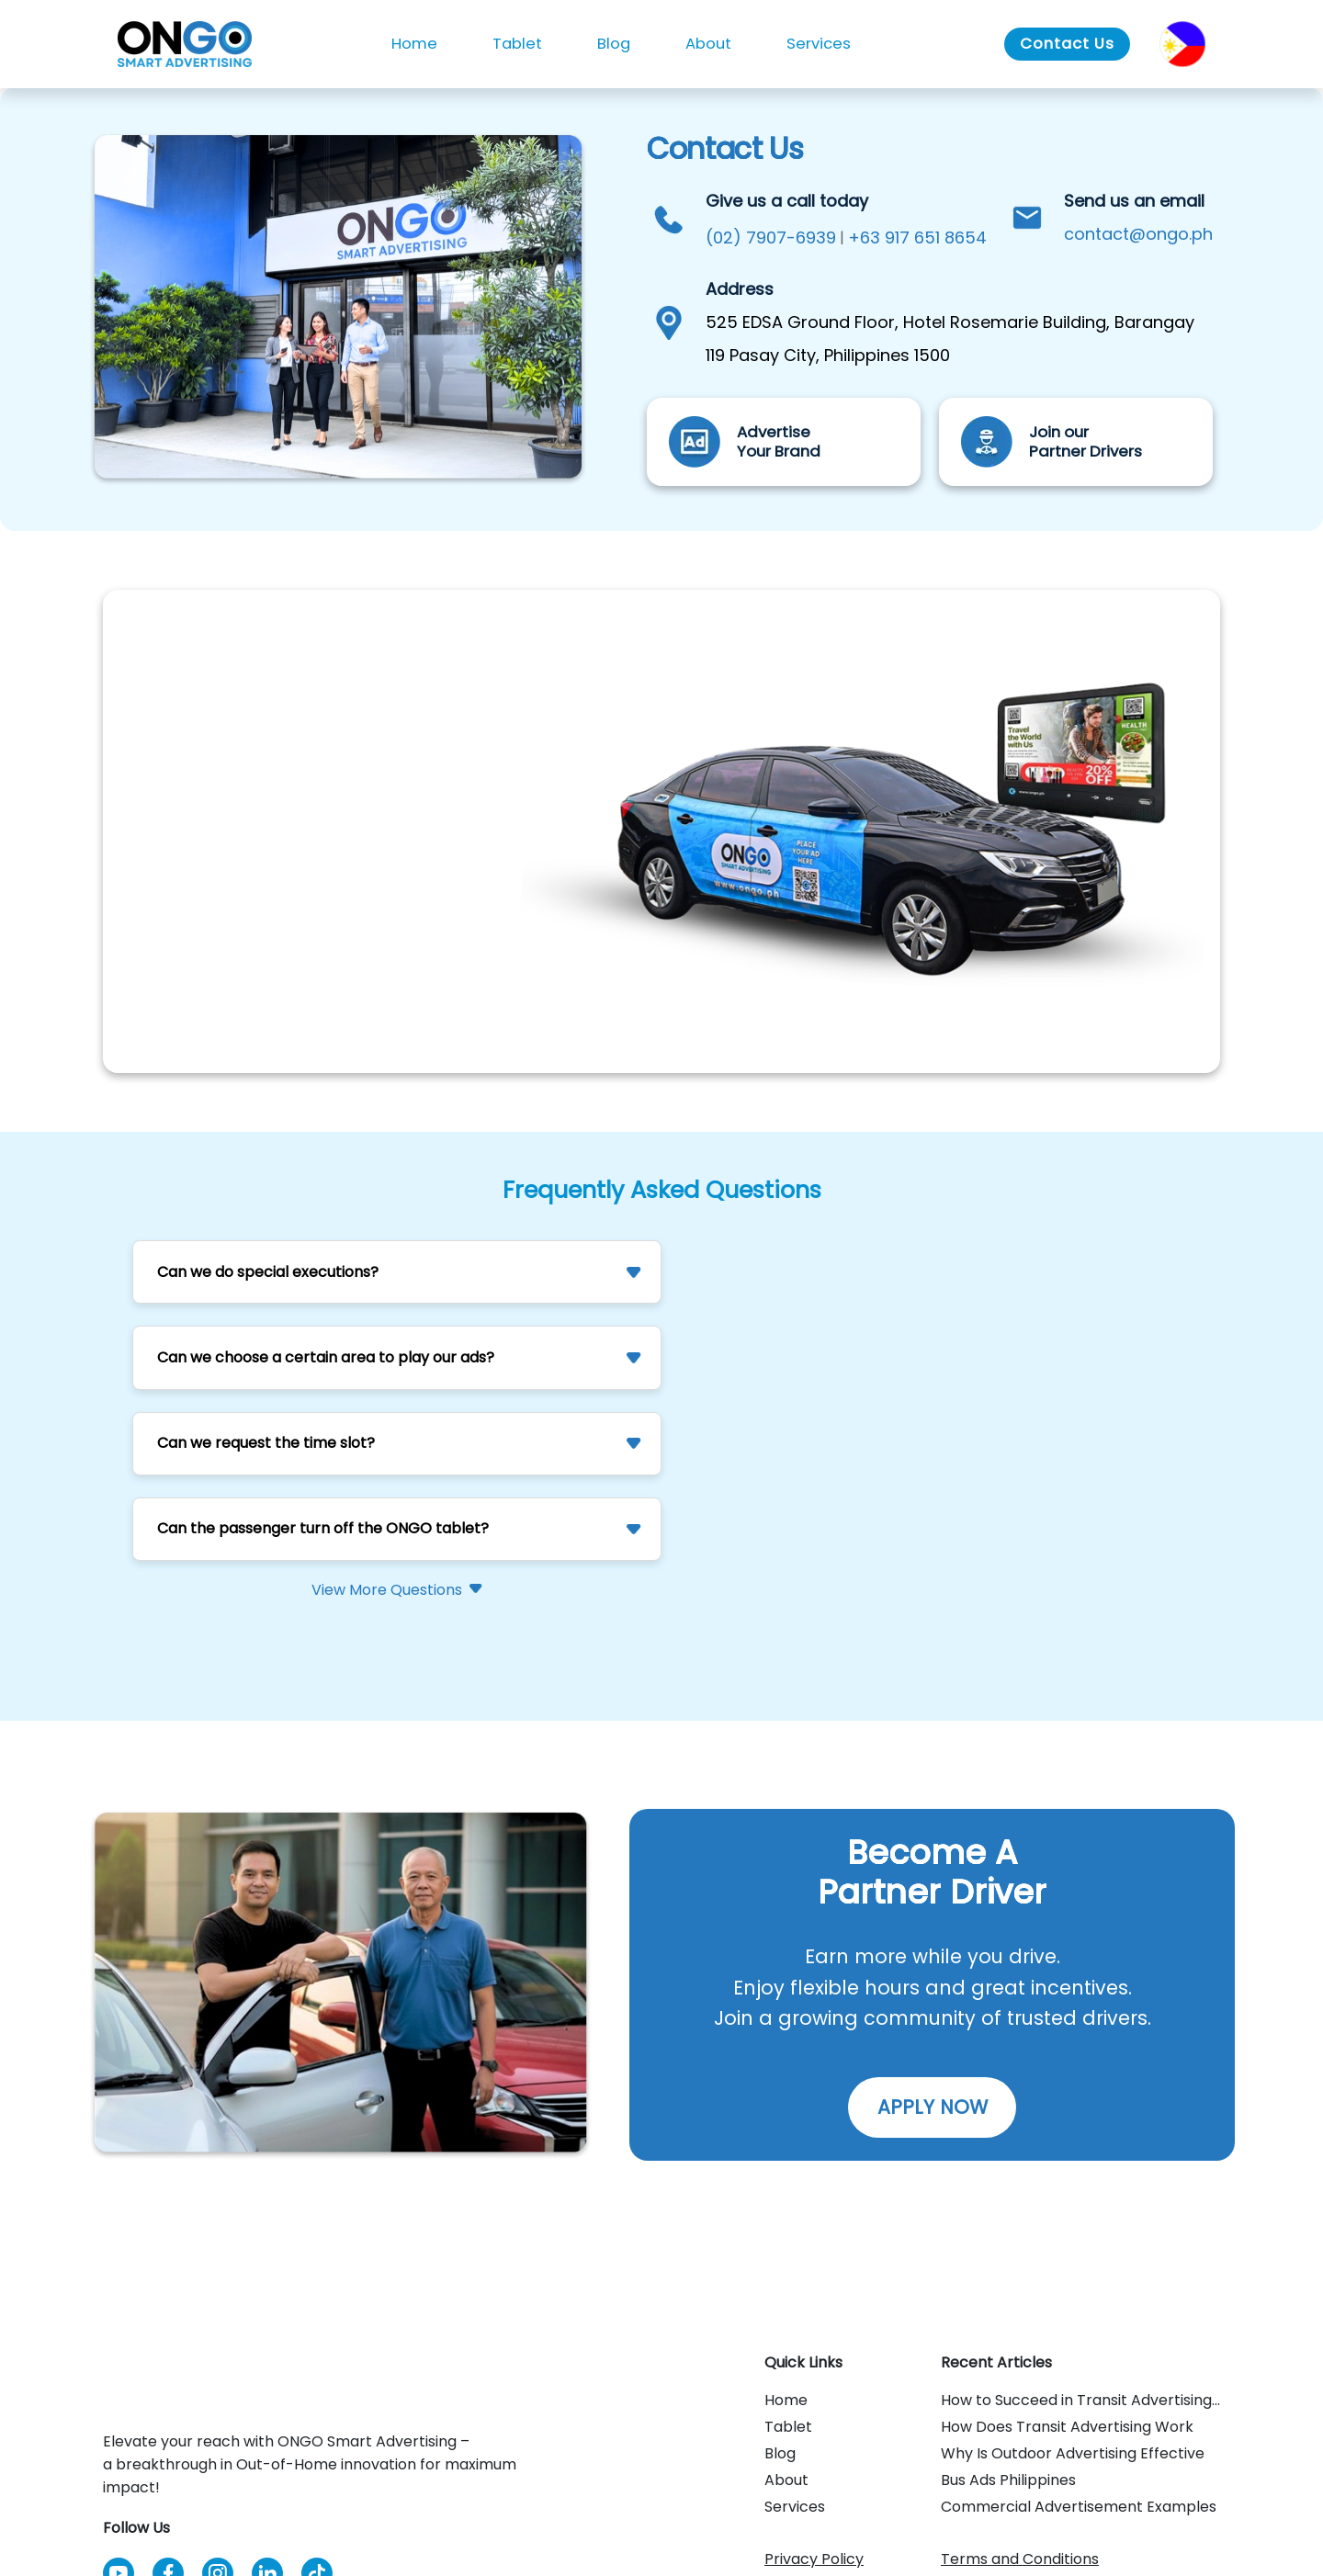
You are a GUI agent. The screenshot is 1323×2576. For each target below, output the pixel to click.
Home (414, 43)
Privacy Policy (814, 2559)
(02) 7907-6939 (771, 237)
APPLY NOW (932, 2107)
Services (794, 2506)
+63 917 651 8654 (917, 237)
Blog (613, 43)
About (708, 43)
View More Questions (386, 1590)
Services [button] (818, 43)
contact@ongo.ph (1138, 233)
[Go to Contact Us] (1067, 45)
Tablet (517, 43)
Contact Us (1067, 43)
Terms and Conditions (1020, 2559)
